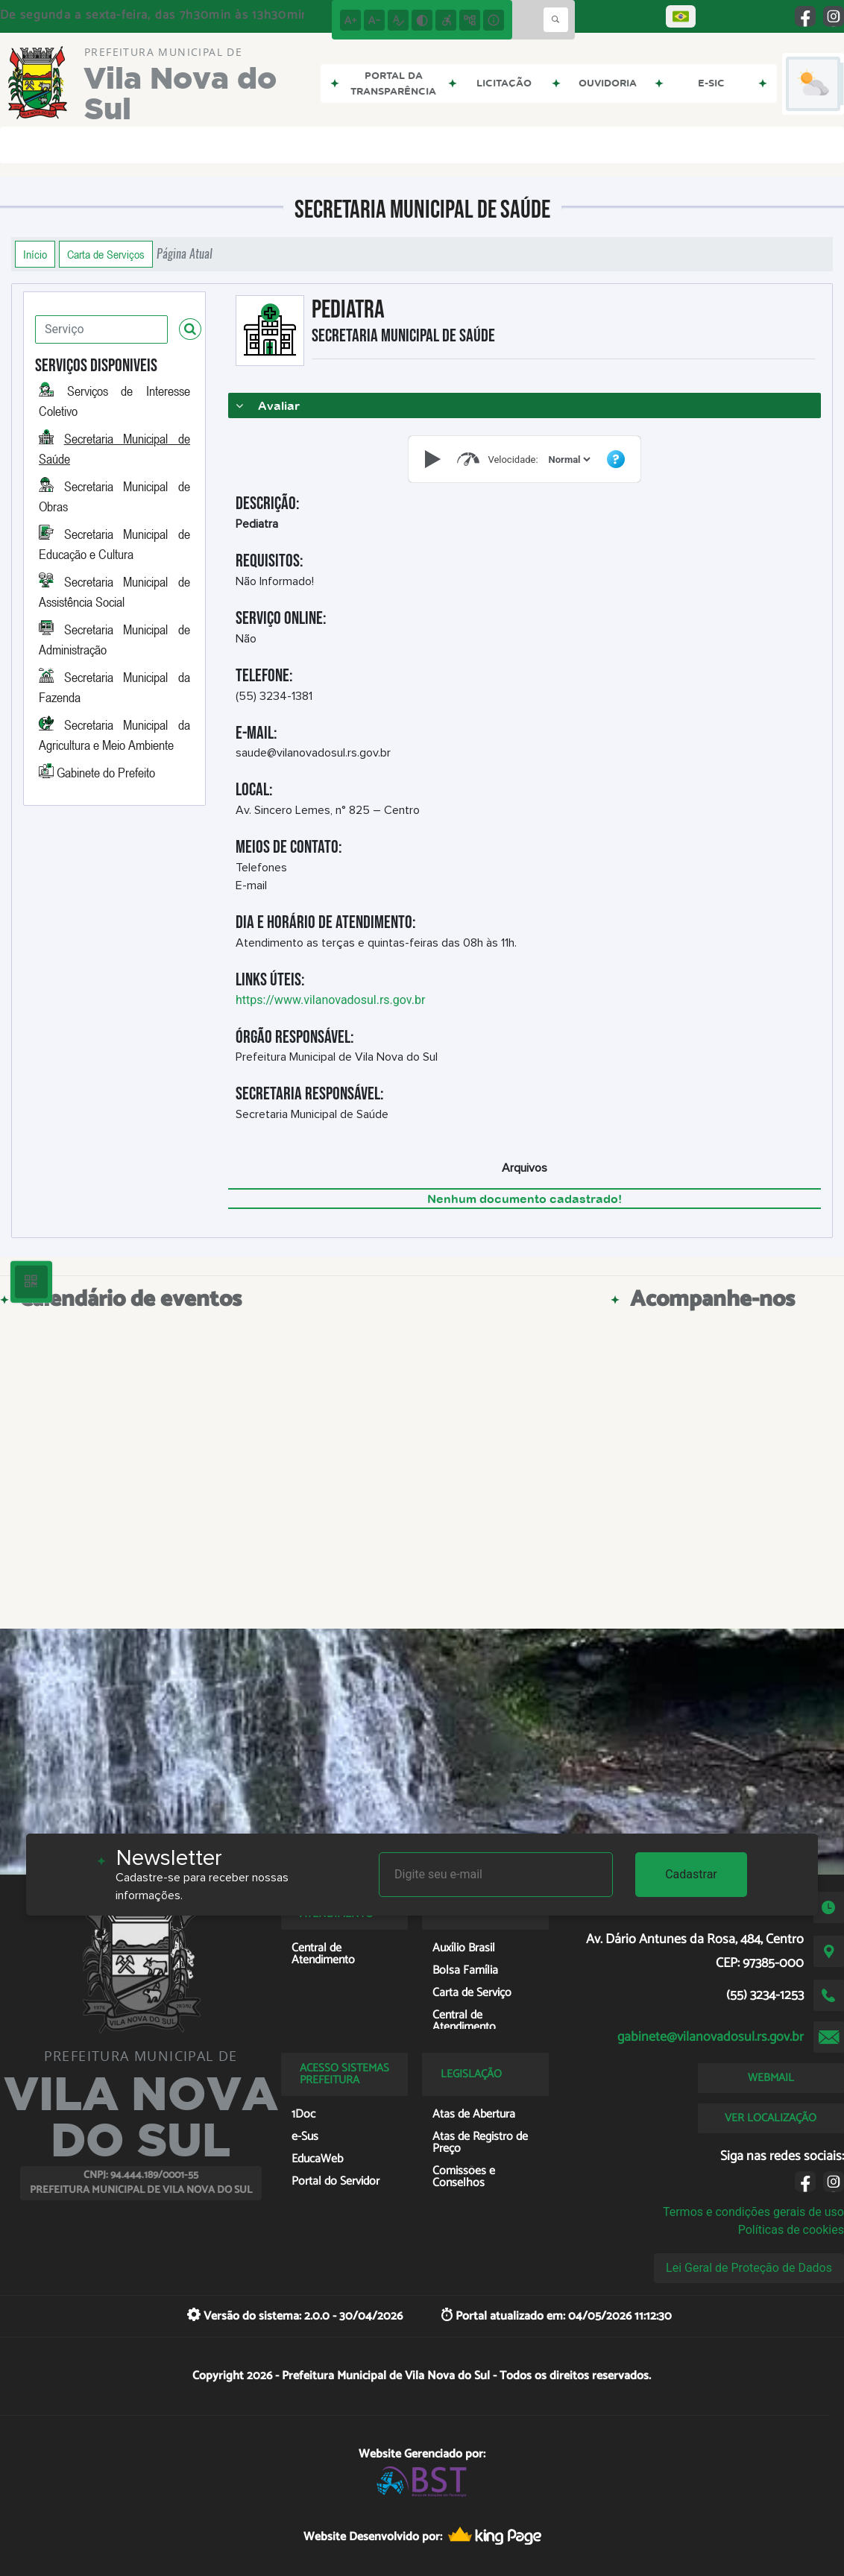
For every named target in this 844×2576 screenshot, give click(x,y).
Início (35, 254)
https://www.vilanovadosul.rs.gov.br (330, 1000)
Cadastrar (691, 1874)
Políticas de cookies (791, 2230)
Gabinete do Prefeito (106, 772)
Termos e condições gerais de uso (753, 2212)
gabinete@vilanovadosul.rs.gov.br (710, 2037)
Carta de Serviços (106, 254)
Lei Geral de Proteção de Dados (749, 2268)
